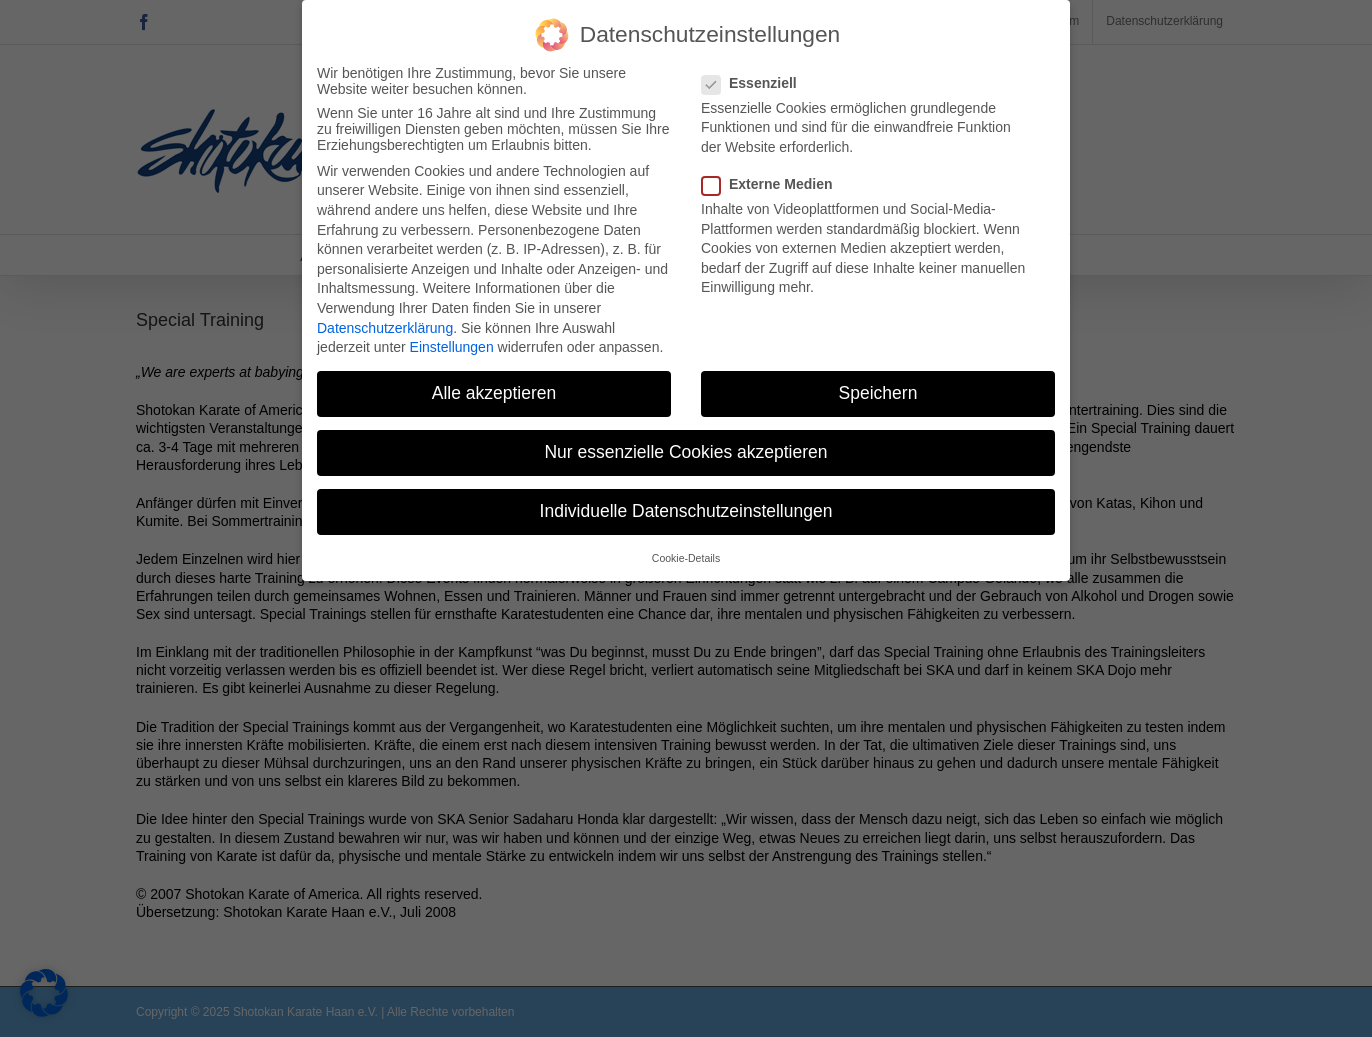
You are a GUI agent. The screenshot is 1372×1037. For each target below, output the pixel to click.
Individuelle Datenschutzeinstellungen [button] (686, 504)
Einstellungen (452, 339)
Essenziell (757, 75)
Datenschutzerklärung (385, 320)
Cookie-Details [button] (686, 550)
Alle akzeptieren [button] (494, 385)
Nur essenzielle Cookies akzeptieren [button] (685, 445)
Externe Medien (775, 176)
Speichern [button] (878, 385)
